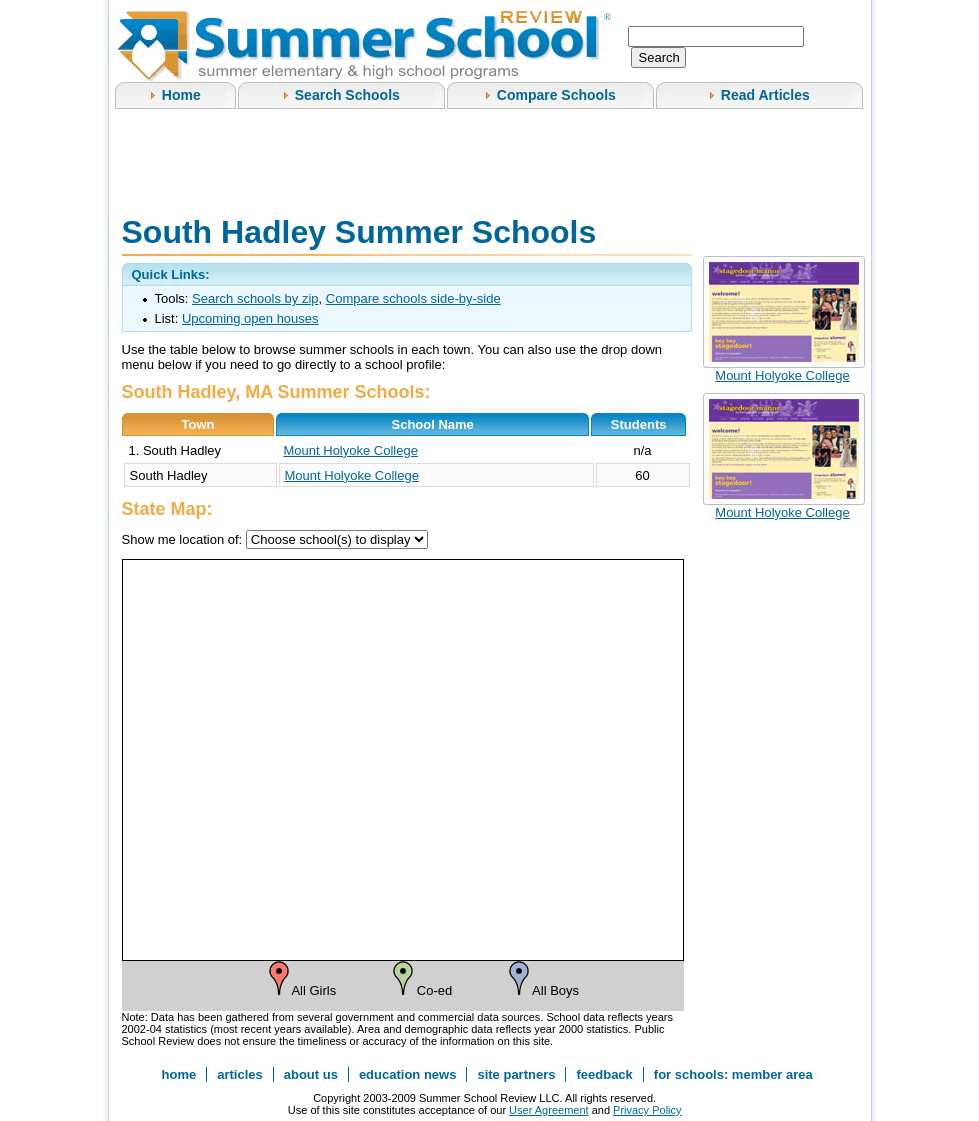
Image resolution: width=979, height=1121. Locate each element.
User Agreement (548, 1110)
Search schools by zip (255, 298)
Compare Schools (556, 95)
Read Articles (765, 95)
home (179, 1074)
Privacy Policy (647, 1110)
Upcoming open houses (250, 318)
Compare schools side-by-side (413, 298)
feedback (604, 1074)
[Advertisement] (486, 159)
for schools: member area (733, 1074)
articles (240, 1074)
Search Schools (347, 95)
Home (181, 95)
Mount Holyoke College (351, 450)
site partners (516, 1074)
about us (311, 1074)
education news (408, 1074)
